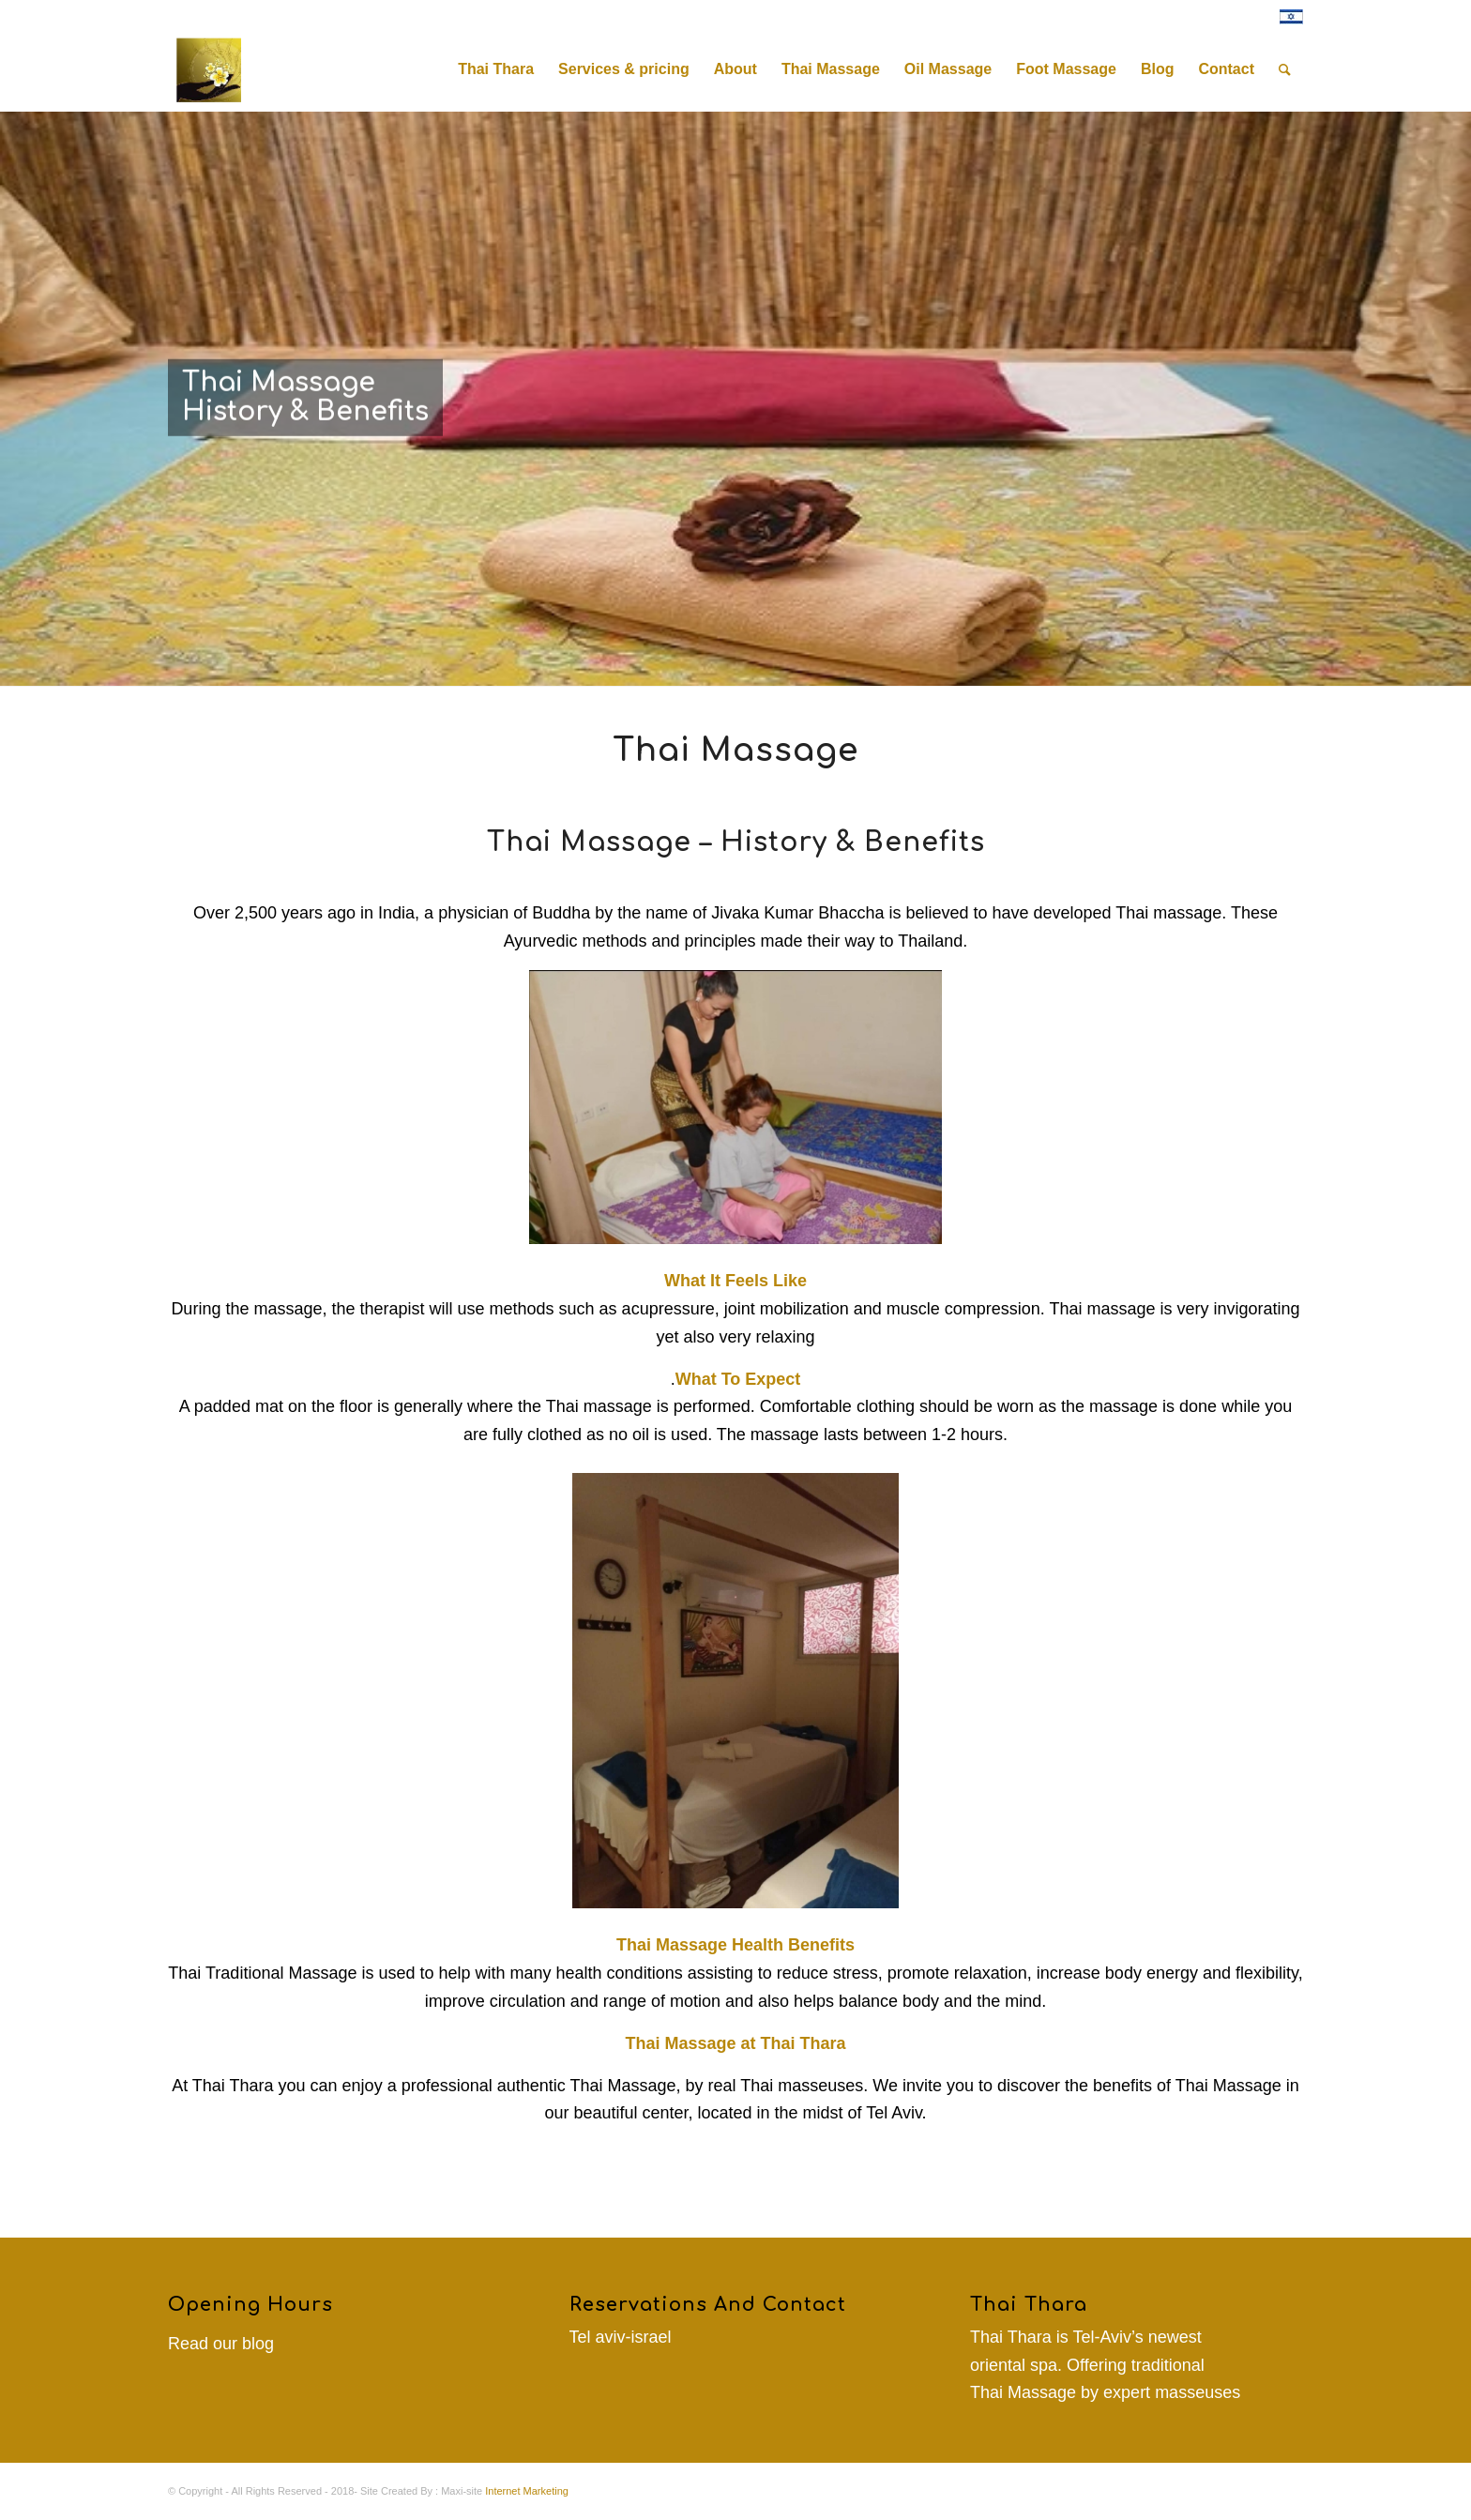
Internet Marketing (527, 2491)
